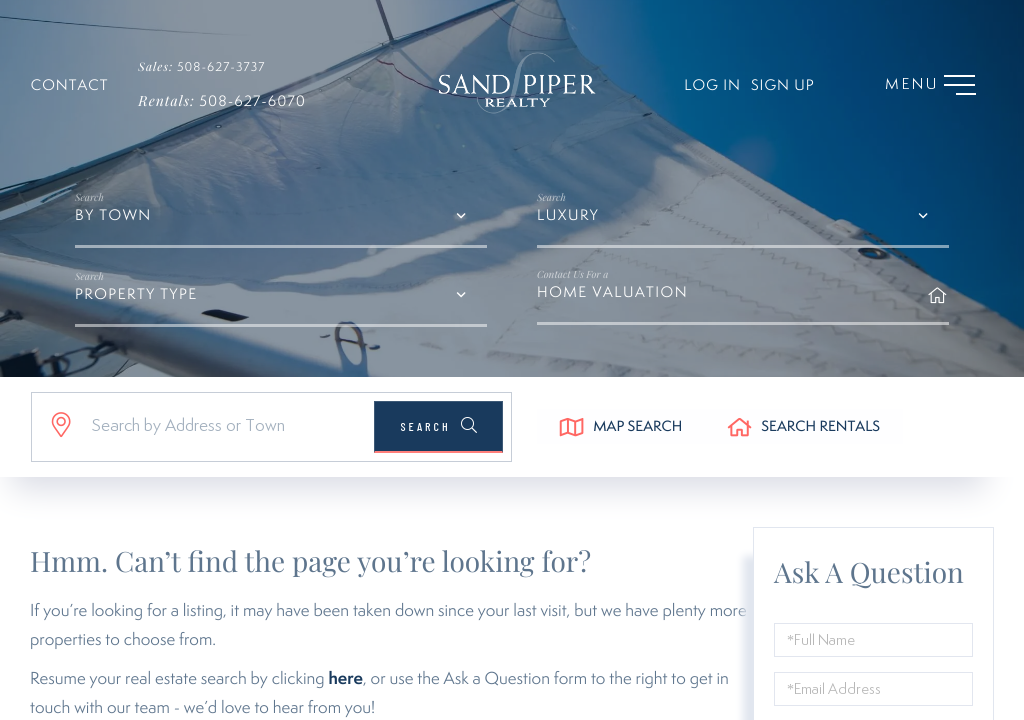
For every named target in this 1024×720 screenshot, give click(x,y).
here (345, 703)
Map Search (641, 451)
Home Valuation (743, 307)
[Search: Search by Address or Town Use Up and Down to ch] (218, 450)
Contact (70, 88)
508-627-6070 (222, 104)
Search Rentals (832, 451)
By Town (113, 239)
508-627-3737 (211, 67)
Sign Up (767, 88)
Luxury (568, 239)
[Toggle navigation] (916, 87)
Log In (696, 88)
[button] (434, 450)
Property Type (136, 318)
